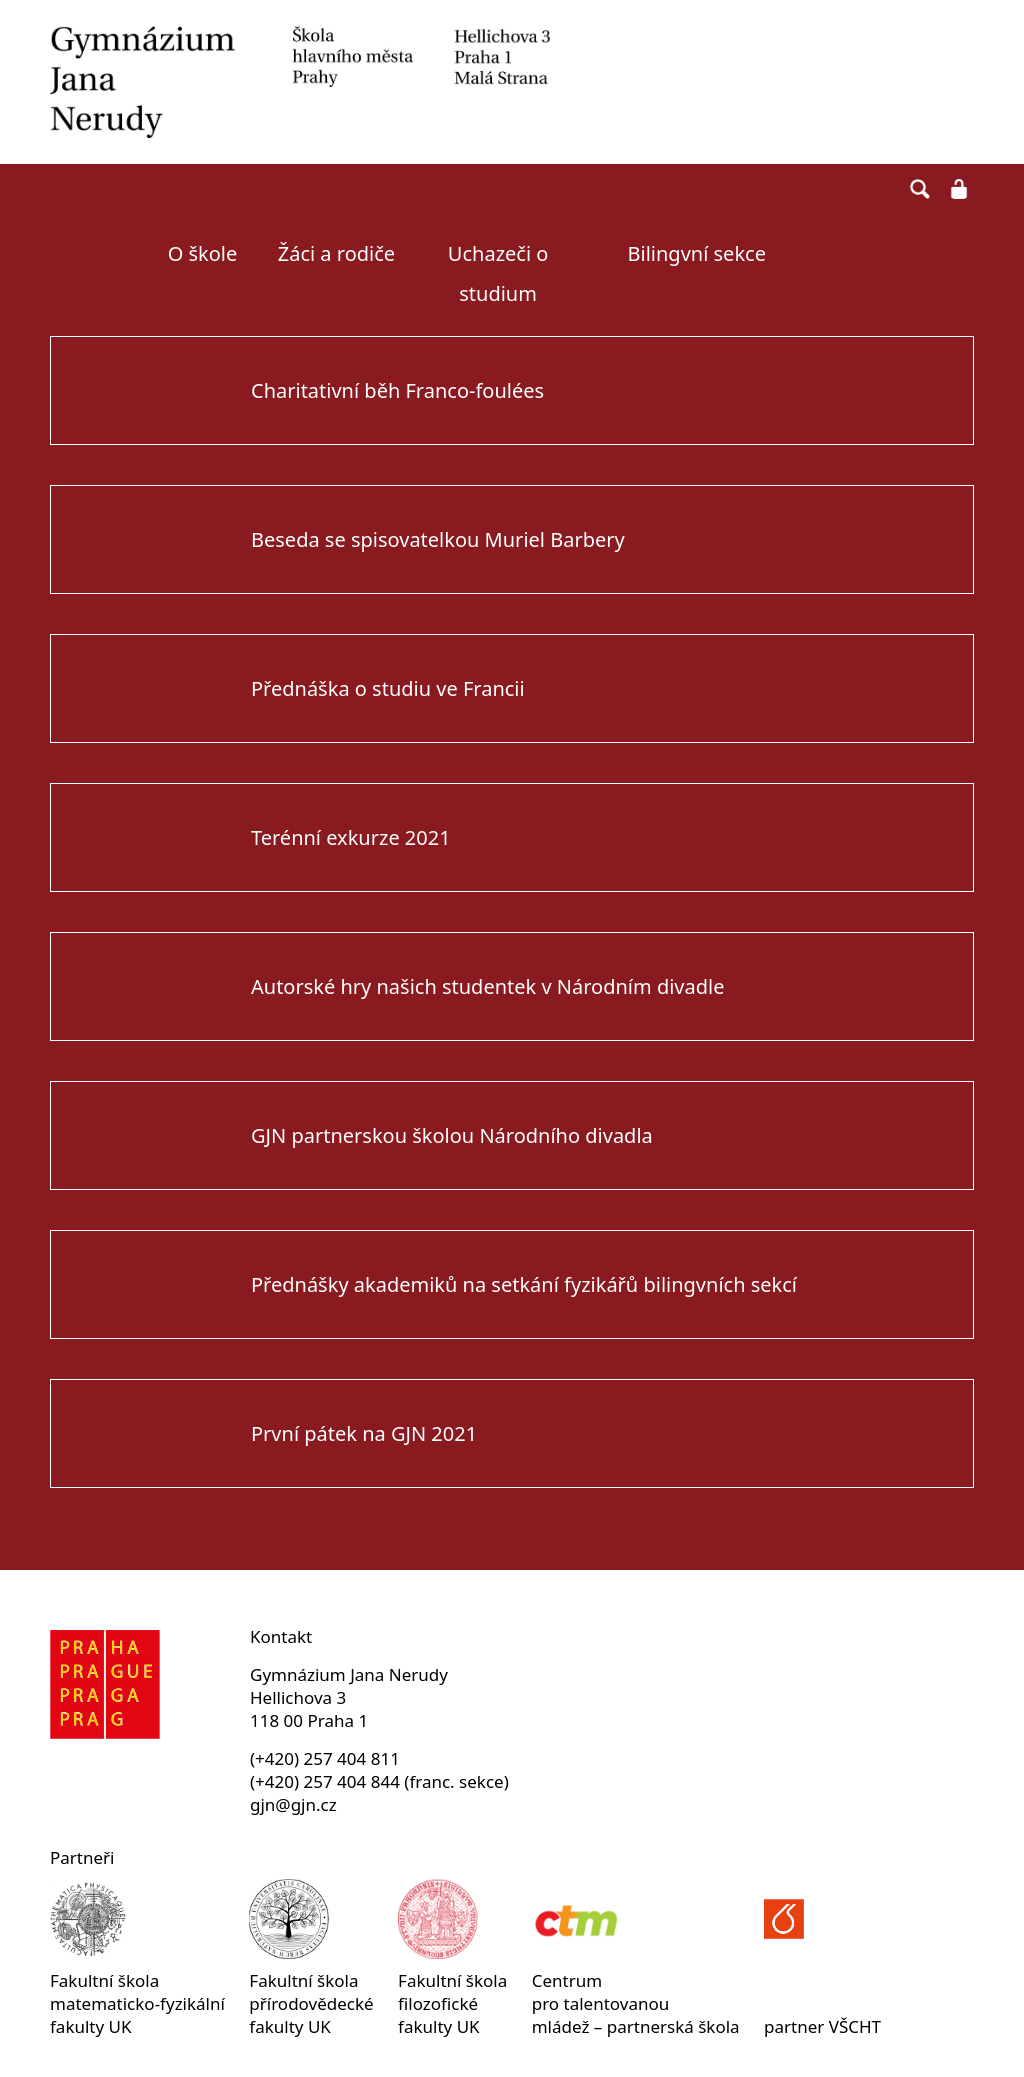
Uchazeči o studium (498, 267)
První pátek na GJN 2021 (364, 1433)
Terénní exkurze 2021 (351, 837)
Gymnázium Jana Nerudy (300, 82)
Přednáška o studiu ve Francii (388, 688)
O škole (203, 253)
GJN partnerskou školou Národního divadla (452, 1135)
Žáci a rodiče (336, 253)
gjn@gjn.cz (293, 1804)
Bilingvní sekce (697, 253)
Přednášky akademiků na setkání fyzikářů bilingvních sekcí (524, 1284)
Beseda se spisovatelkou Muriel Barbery (438, 539)
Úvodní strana (96, 254)
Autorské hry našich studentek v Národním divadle (487, 986)
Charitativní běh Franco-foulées (397, 390)
